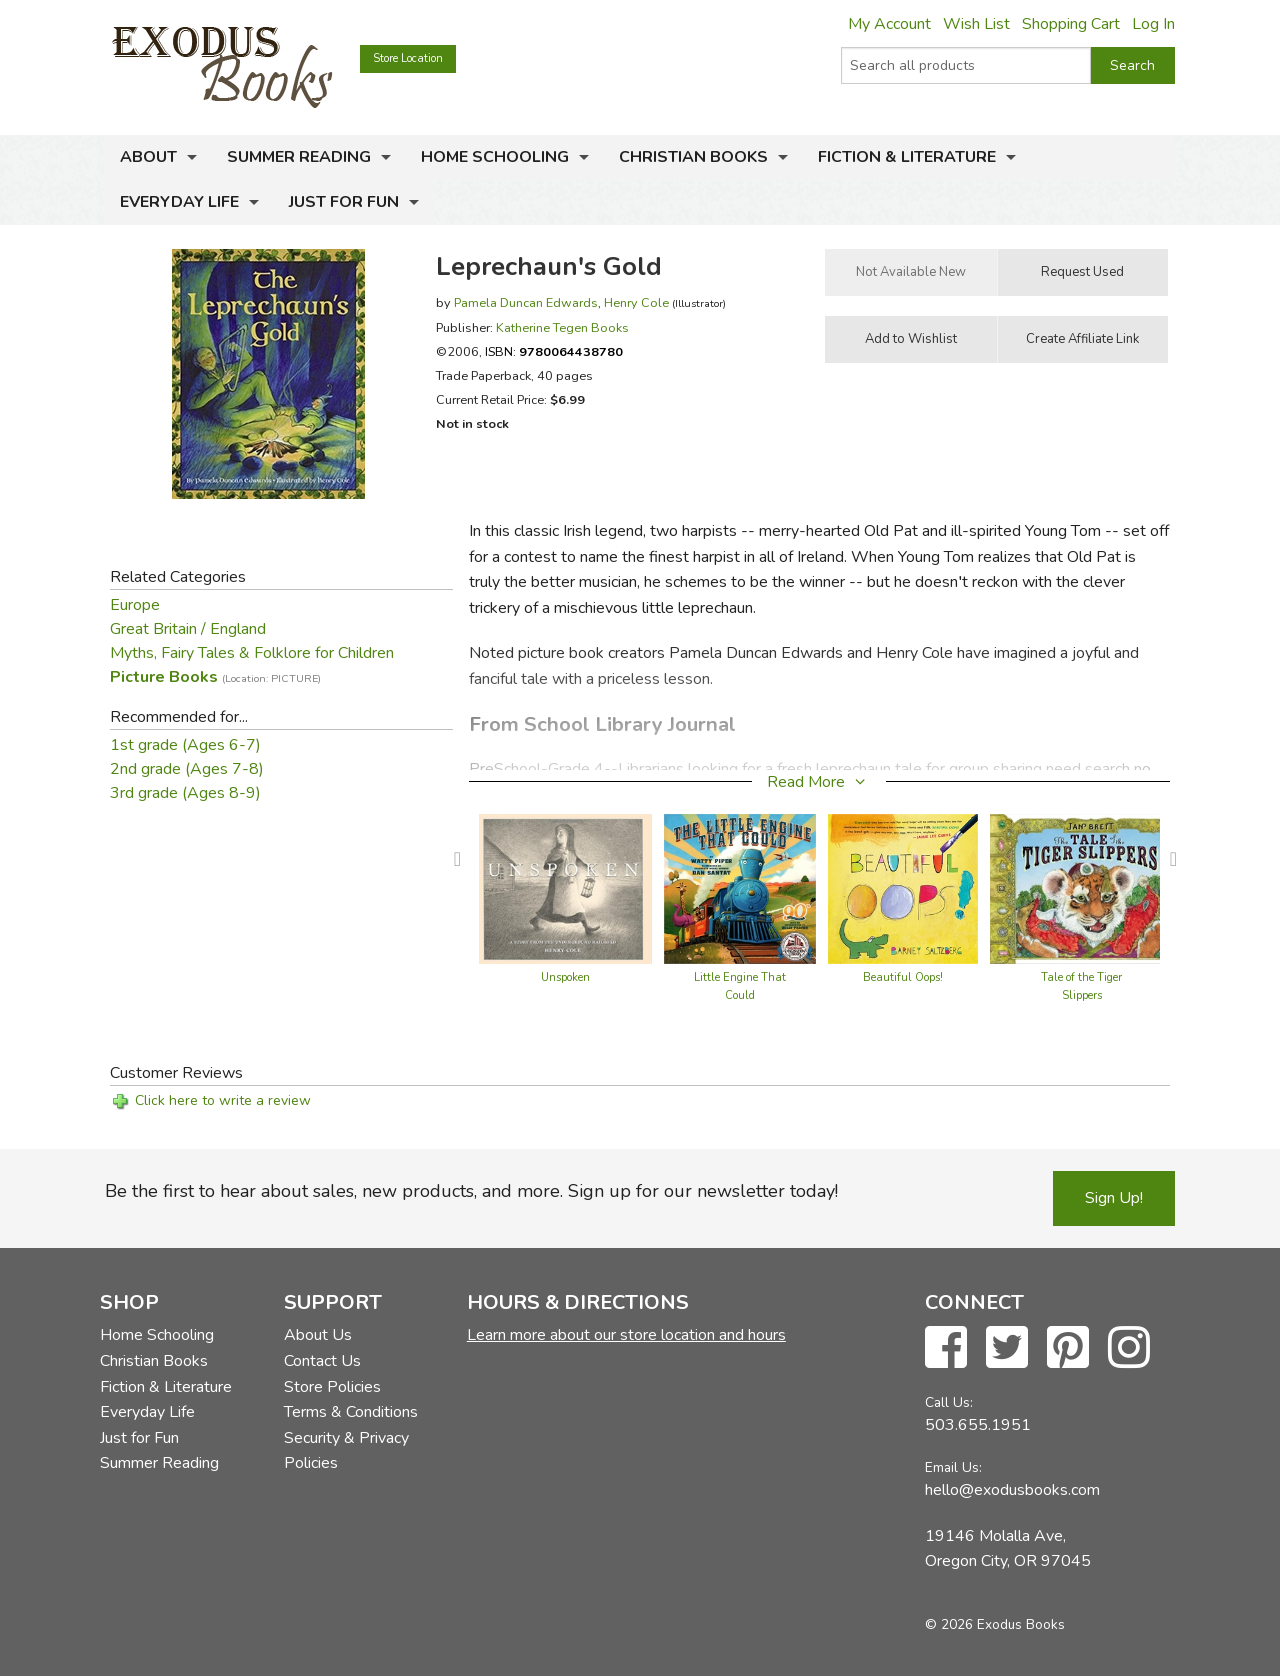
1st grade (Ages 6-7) (185, 745)
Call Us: (949, 1402)
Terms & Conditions (351, 1412)
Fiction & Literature (907, 157)
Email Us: (953, 1467)
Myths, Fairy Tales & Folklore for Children (252, 653)
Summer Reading (299, 157)
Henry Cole (636, 302)
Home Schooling (495, 157)
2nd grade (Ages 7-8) (187, 769)
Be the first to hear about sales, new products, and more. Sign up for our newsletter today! (471, 1191)
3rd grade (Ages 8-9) (185, 793)
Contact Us (322, 1361)
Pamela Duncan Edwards (526, 302)
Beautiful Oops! (903, 977)
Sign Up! (1114, 1198)
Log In (1153, 24)
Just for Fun (344, 202)
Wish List (976, 24)
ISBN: (554, 351)
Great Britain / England (188, 629)
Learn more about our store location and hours (626, 1335)
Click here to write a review (223, 1100)
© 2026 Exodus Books (995, 1624)
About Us (318, 1335)
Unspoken (565, 977)
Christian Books (693, 157)
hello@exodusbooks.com (1012, 1490)
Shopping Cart (1071, 24)
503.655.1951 (978, 1425)
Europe (135, 605)
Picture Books (215, 677)
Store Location (408, 58)
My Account (889, 24)
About (148, 157)
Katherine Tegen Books (562, 327)
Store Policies (332, 1387)
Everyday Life (179, 202)
